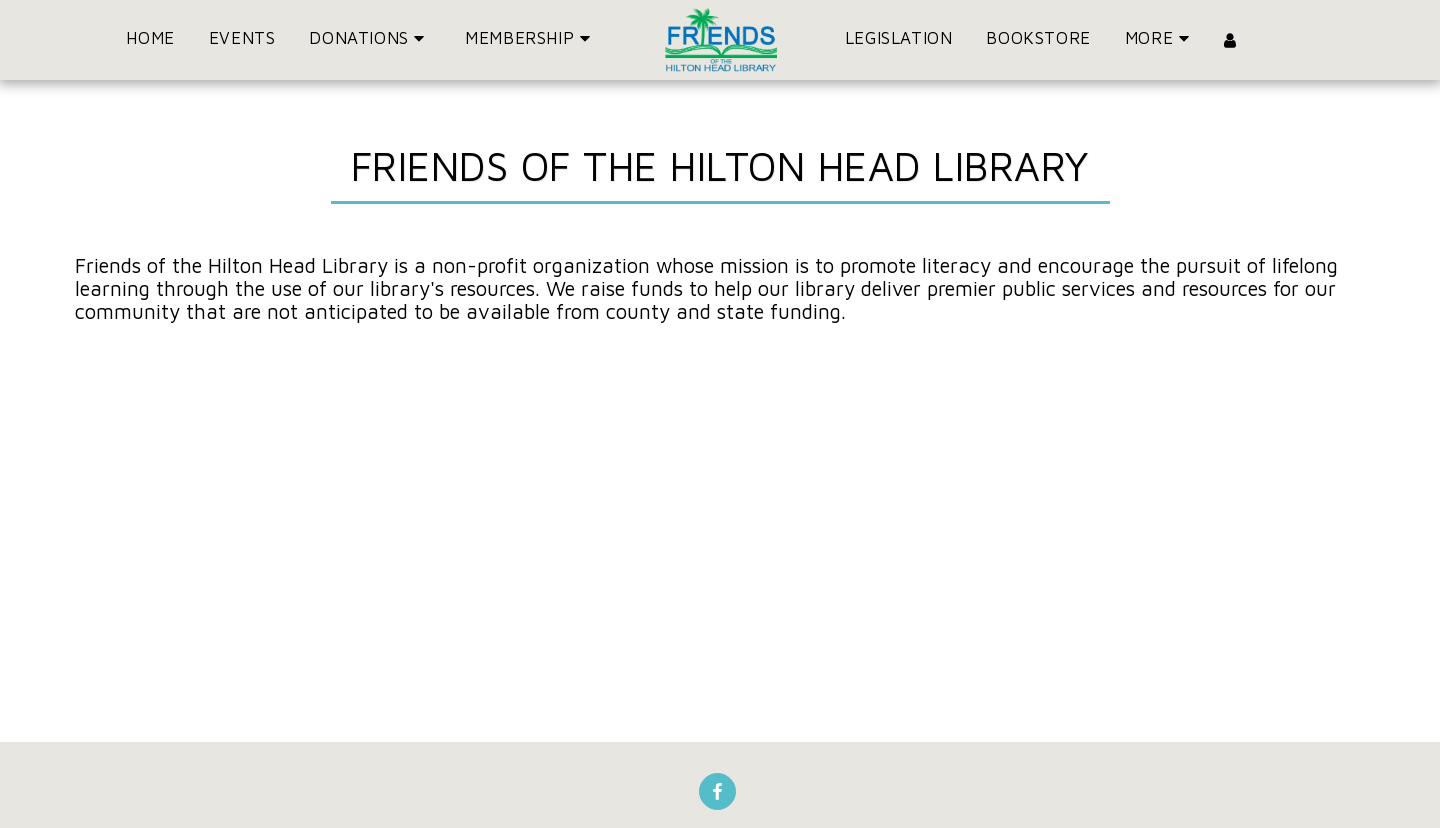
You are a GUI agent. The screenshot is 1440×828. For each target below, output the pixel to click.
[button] (370, 40)
